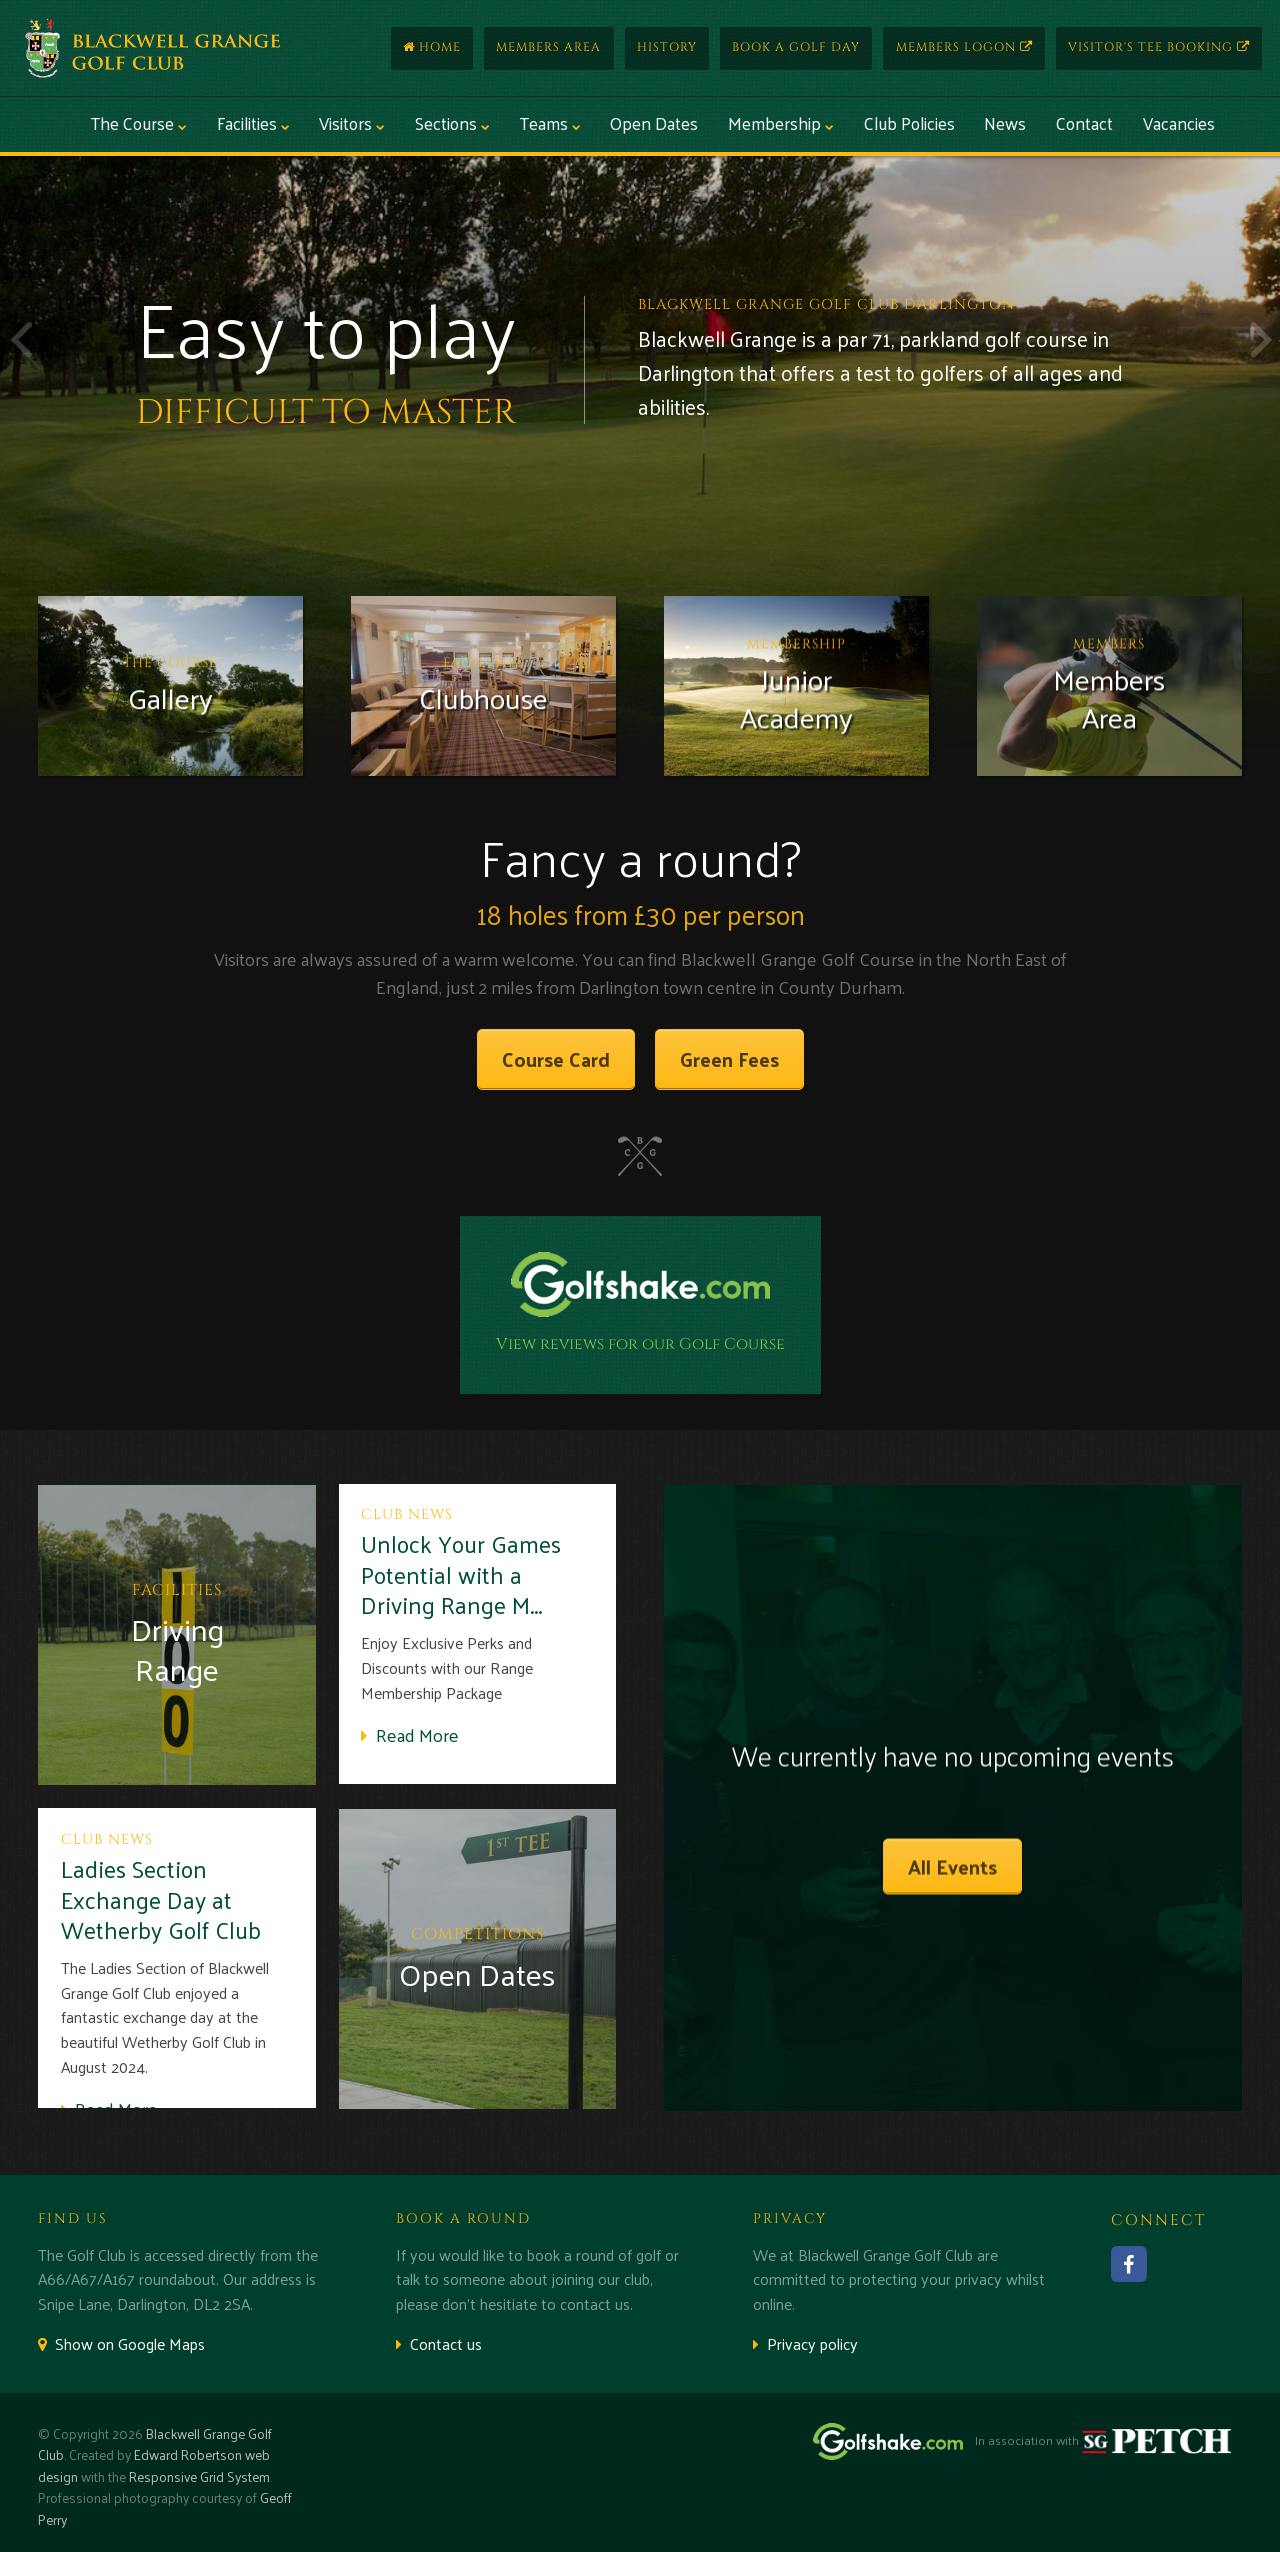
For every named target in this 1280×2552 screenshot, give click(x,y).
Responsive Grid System (199, 2476)
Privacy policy (805, 2343)
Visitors (352, 122)
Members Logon (964, 47)
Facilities (253, 122)
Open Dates (654, 122)
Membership (781, 122)
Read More (410, 1734)
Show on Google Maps (121, 2343)
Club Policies (909, 122)
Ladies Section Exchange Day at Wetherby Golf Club (161, 1898)
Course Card (556, 1059)
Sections (452, 122)
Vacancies (1179, 122)
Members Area (548, 47)
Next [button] (1260, 340)
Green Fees (729, 1059)
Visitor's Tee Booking (1159, 47)
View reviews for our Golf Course (640, 1344)
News (1005, 122)
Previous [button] (20, 340)
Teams (550, 122)
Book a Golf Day (796, 47)
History (667, 47)
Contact (1084, 122)
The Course (139, 122)
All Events (952, 1866)
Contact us (439, 2343)
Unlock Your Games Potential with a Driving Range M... (461, 1573)
